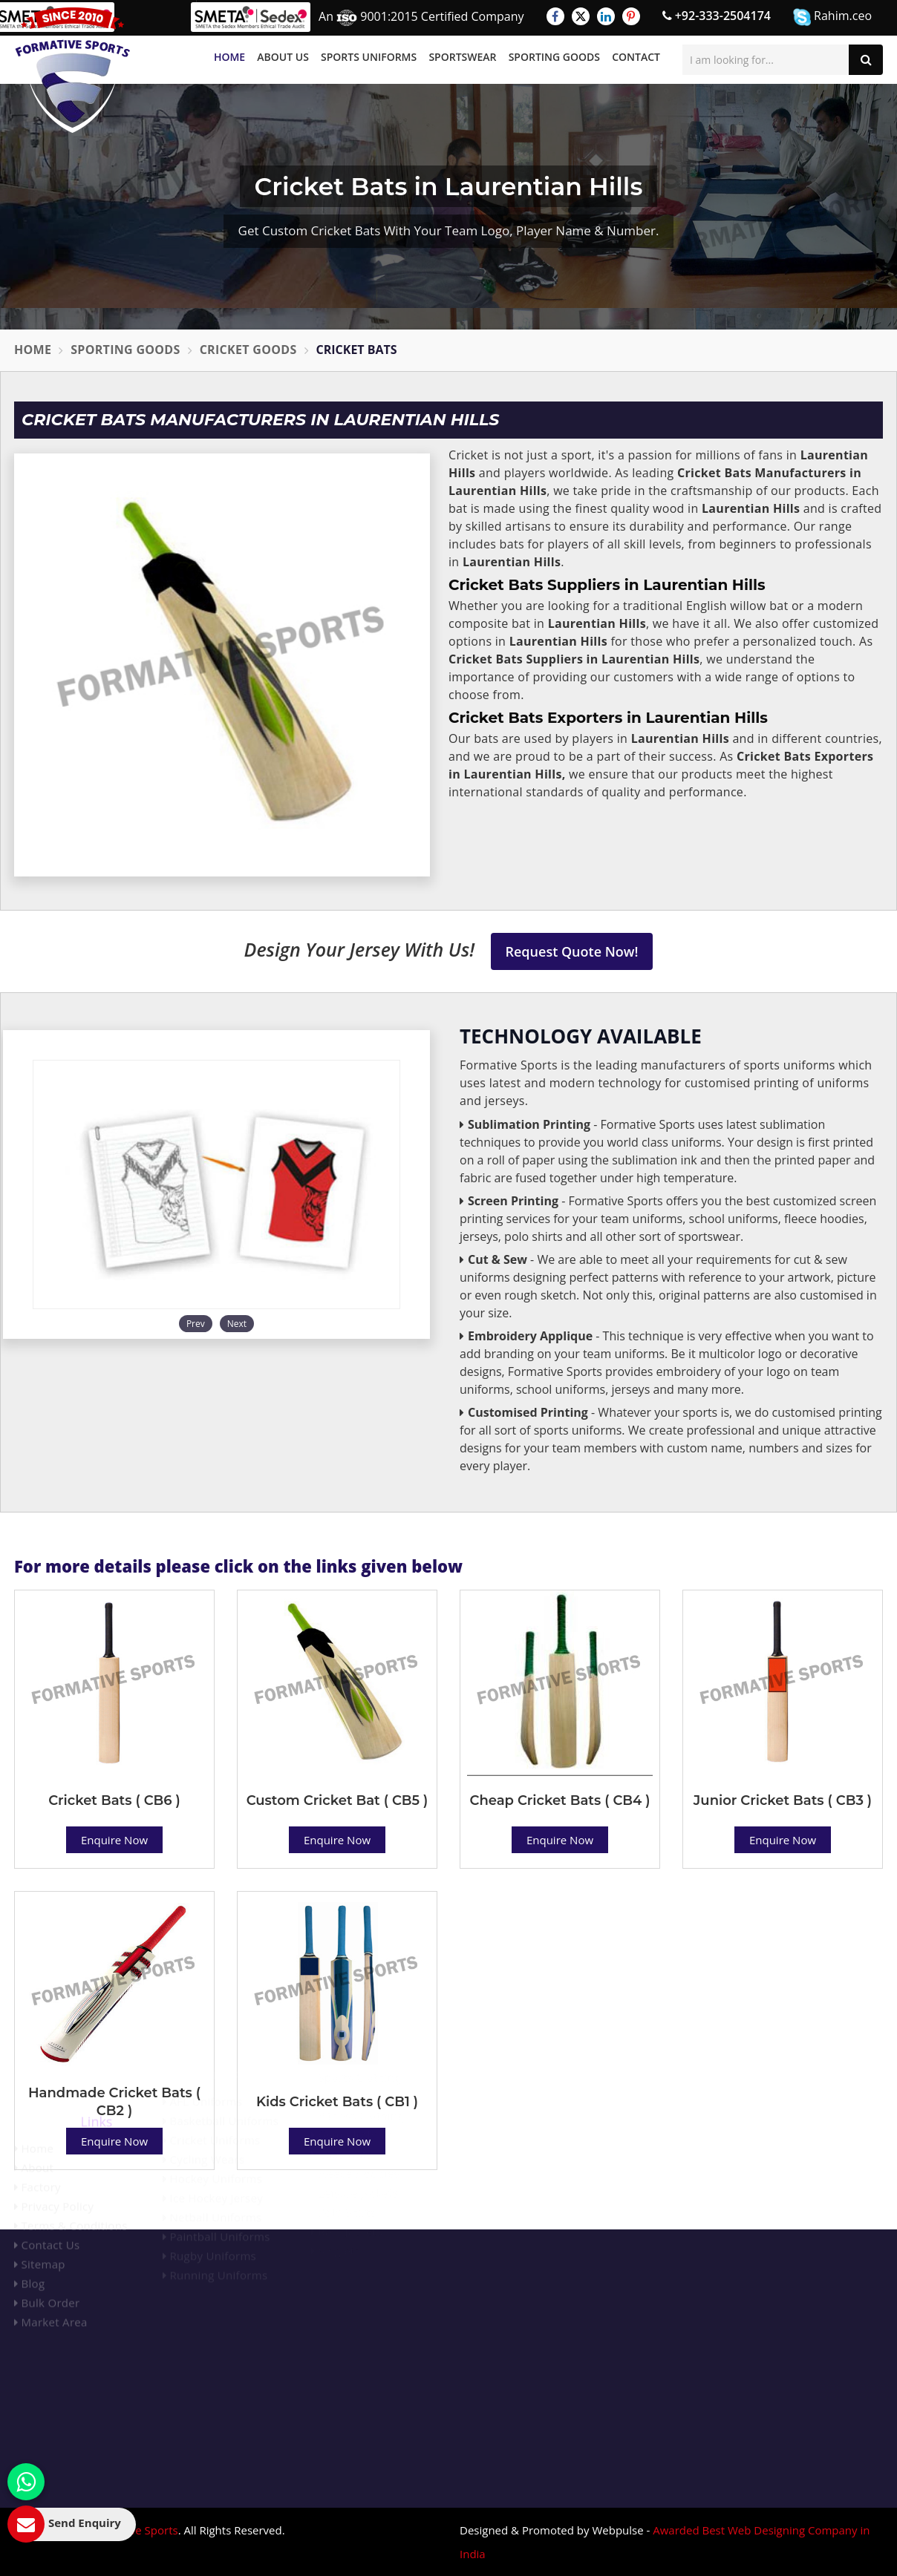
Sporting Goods (554, 57)
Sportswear (462, 57)
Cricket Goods (248, 349)
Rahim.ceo (832, 16)
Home (229, 57)
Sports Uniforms (369, 57)
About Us (283, 57)
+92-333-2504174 (716, 15)
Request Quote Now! (572, 951)
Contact (636, 57)
